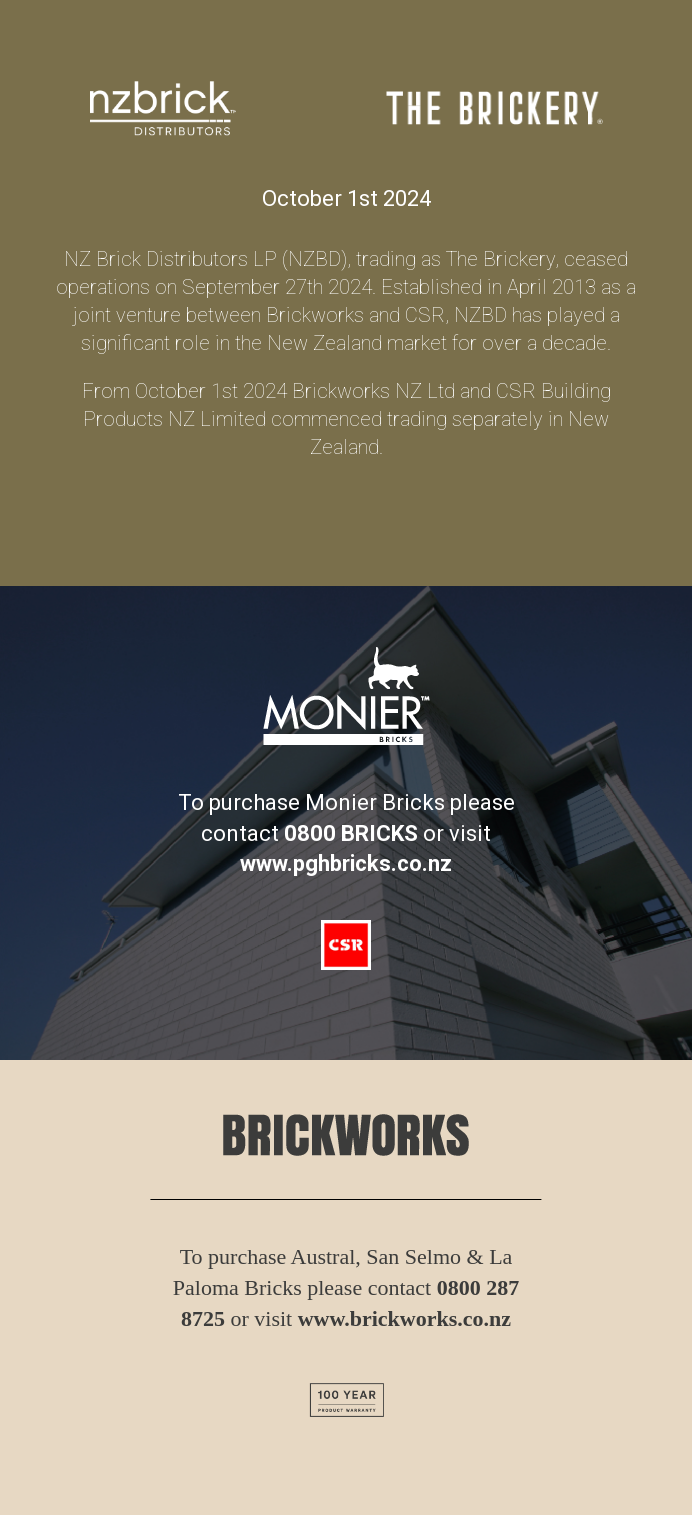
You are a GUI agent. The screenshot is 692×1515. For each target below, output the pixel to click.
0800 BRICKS (351, 833)
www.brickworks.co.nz (404, 1318)
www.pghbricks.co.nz (346, 863)
